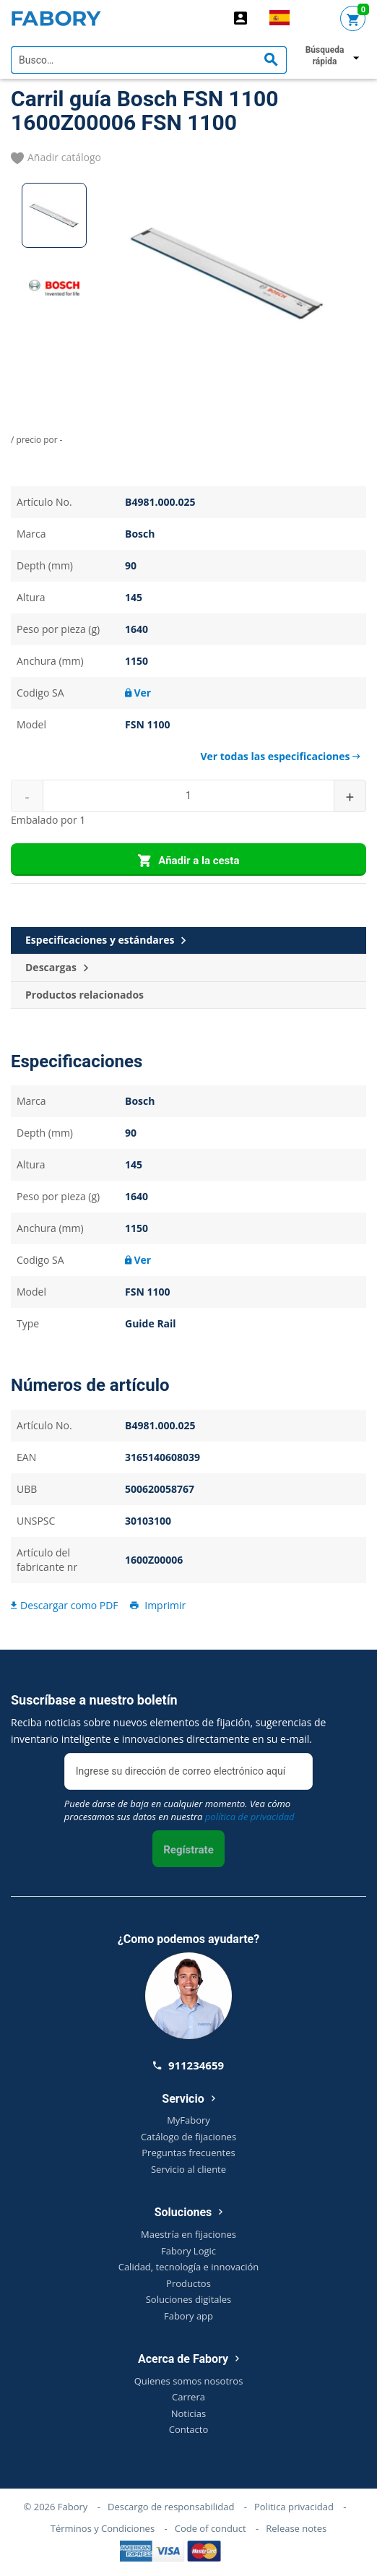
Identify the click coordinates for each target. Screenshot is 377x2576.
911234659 (188, 2065)
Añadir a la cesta (189, 861)
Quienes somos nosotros (188, 2380)
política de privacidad (250, 1816)
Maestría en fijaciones (188, 2234)
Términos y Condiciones (103, 2528)
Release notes (296, 2528)
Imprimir (157, 1605)
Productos (188, 2283)
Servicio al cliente (188, 2169)
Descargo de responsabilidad (171, 2506)
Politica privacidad (294, 2506)
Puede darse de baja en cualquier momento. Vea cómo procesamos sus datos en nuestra (179, 1810)
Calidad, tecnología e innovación (188, 2266)
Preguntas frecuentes (188, 2152)
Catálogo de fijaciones (188, 2136)
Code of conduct (210, 2528)
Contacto (189, 2429)
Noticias (188, 2413)
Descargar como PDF (64, 1605)
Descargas (56, 967)
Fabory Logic (188, 2250)
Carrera (188, 2396)
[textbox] (149, 60)
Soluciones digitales (189, 2299)
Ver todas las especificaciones (280, 756)
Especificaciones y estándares (105, 940)
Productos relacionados (84, 994)
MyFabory (188, 2120)
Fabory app (188, 2315)
